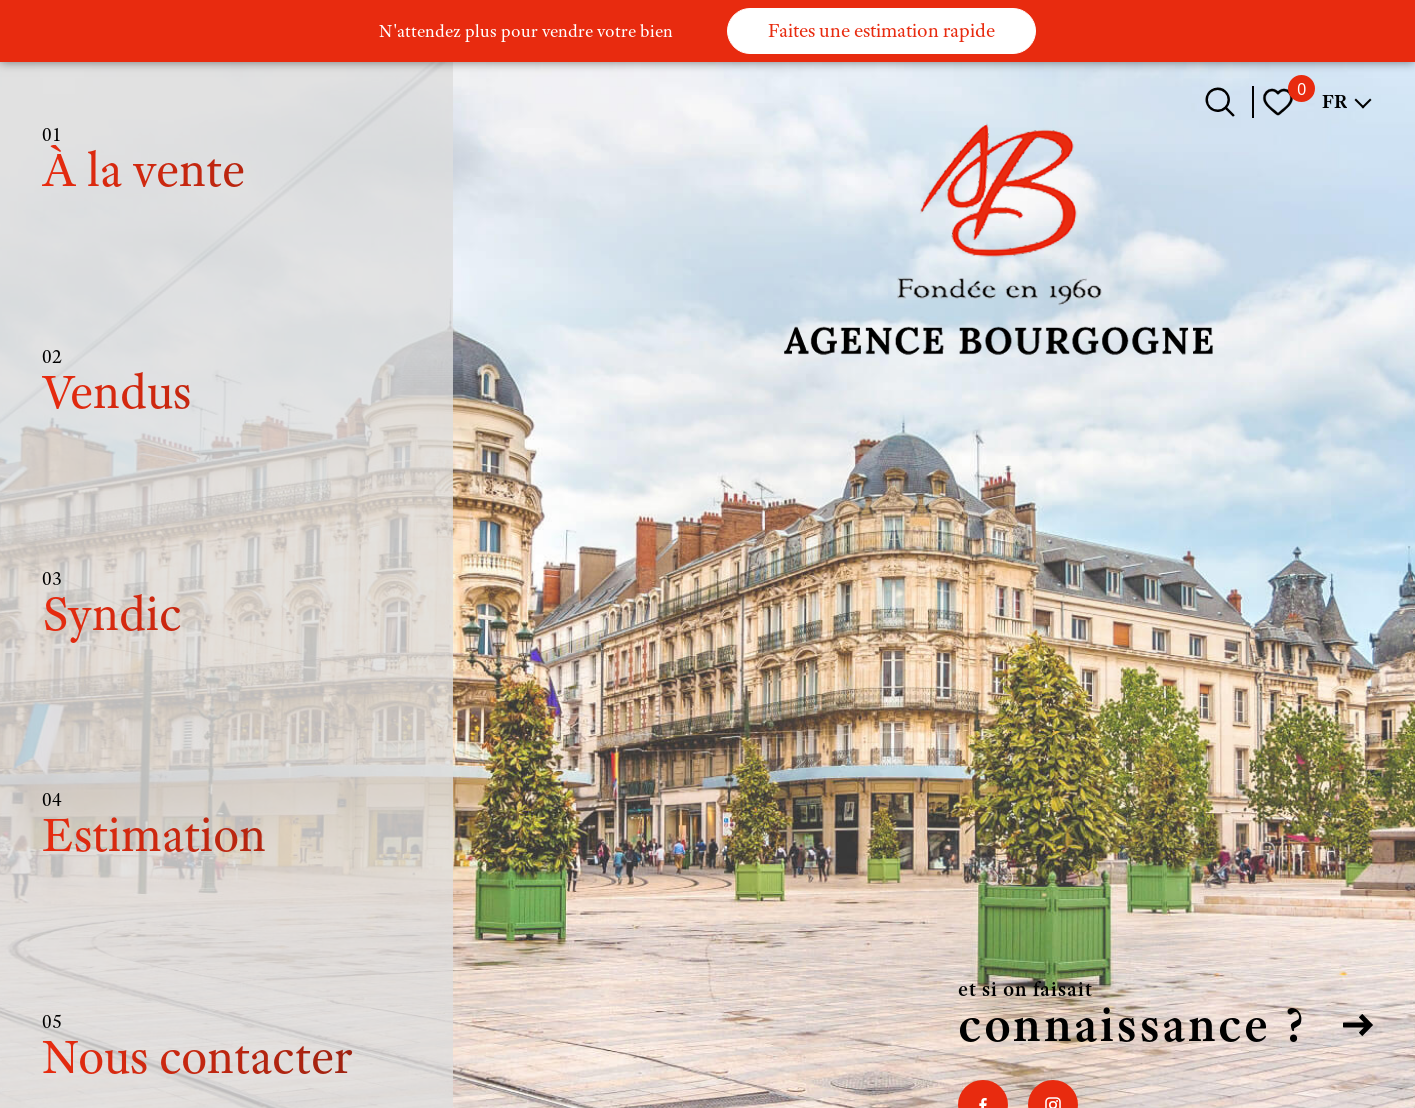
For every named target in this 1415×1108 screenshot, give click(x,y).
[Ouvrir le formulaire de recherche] (1220, 102)
